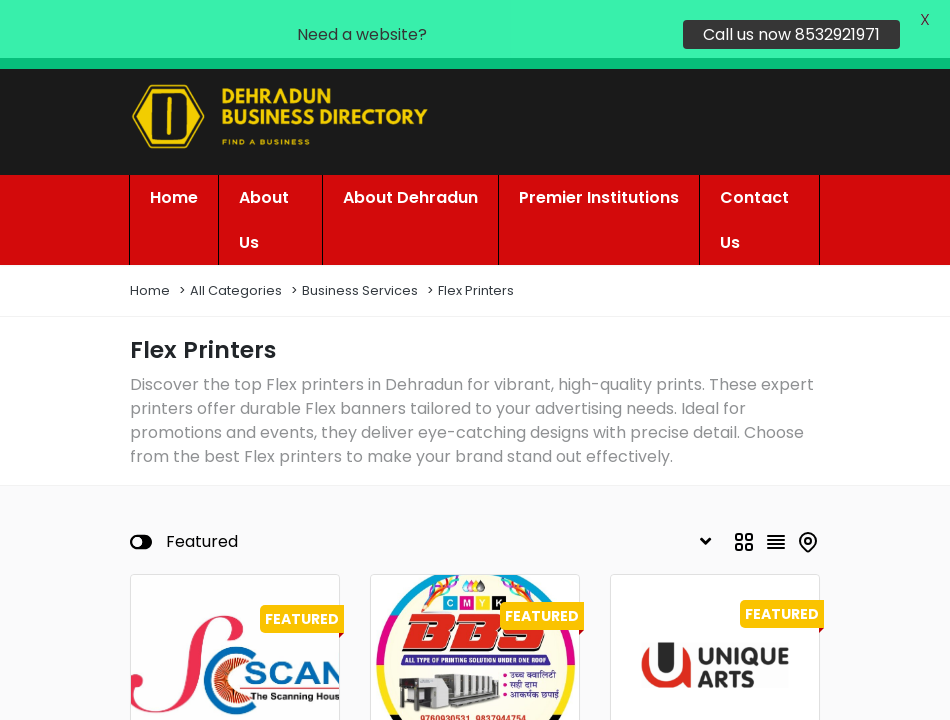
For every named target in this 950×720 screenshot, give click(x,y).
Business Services (360, 243)
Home (150, 243)
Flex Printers (476, 243)
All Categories (236, 243)
